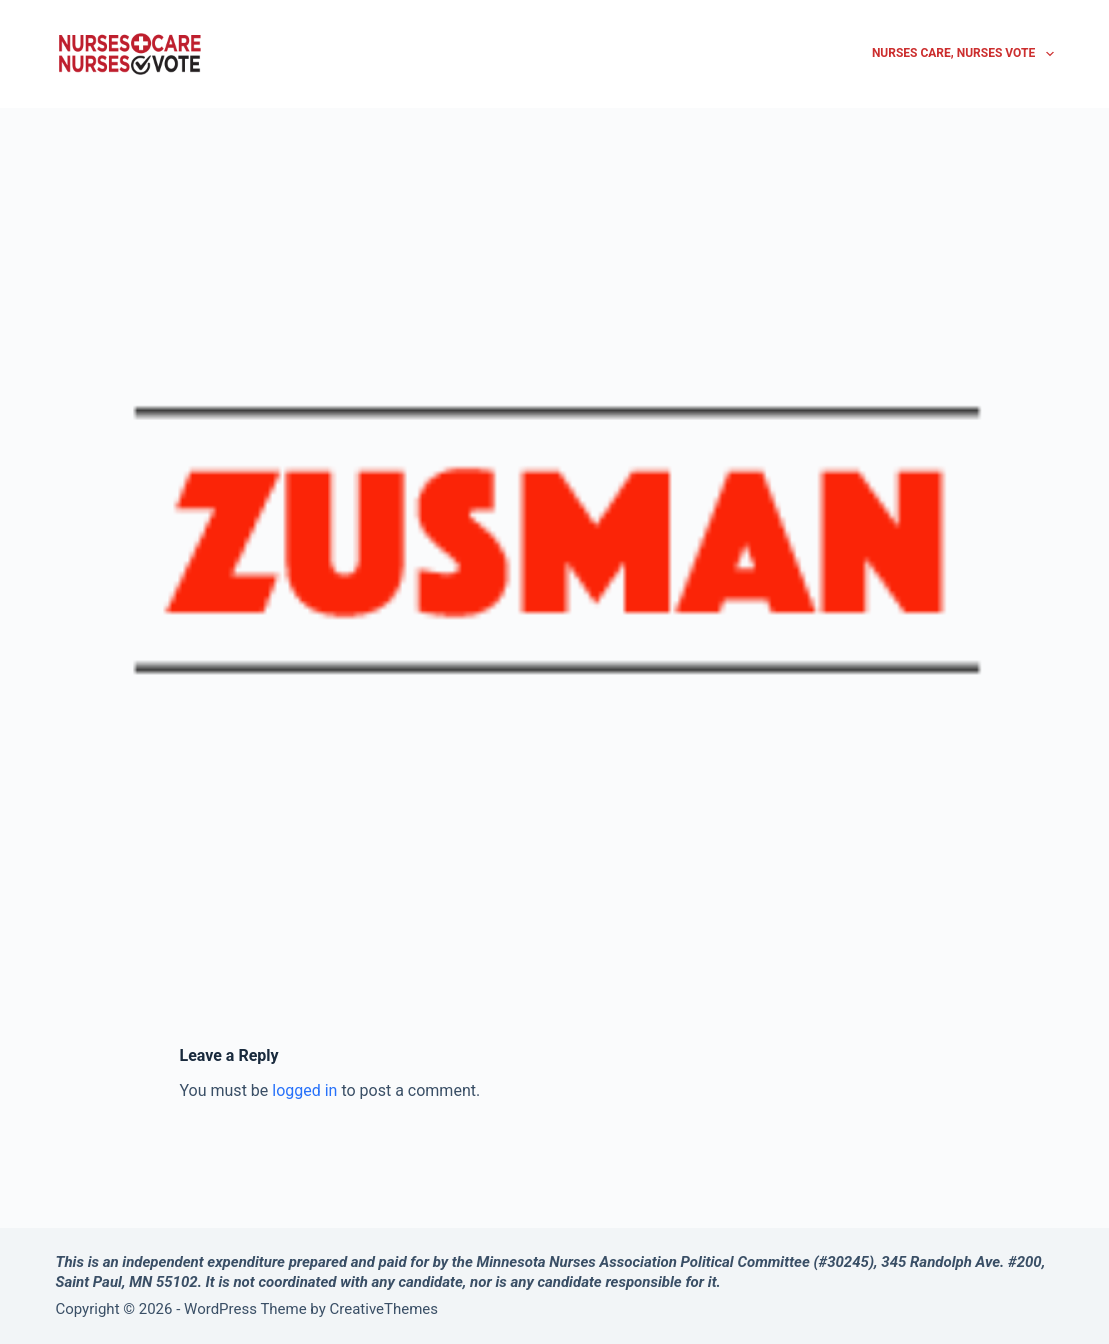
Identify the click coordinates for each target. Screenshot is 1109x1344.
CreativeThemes (384, 1309)
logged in (304, 1090)
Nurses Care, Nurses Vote (963, 54)
